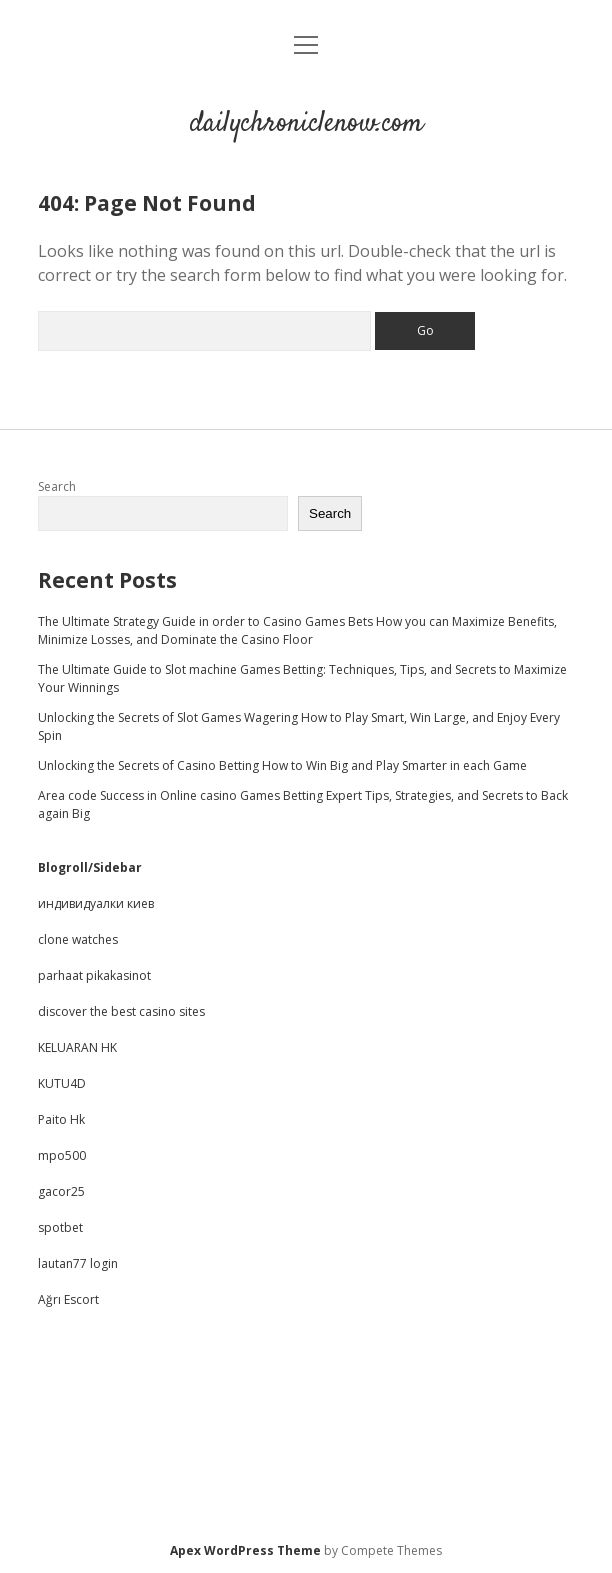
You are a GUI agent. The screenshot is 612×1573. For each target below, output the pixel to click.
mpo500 (62, 1155)
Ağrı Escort (68, 1299)
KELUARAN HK (77, 1047)
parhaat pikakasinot (94, 975)
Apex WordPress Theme (245, 1550)
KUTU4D (62, 1083)
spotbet (60, 1227)
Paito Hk (61, 1119)
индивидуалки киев (96, 903)
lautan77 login (78, 1263)
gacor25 (61, 1191)
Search (57, 486)
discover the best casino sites (121, 1011)
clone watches (78, 939)
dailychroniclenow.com (306, 124)
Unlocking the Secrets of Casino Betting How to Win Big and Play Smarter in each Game (282, 765)
